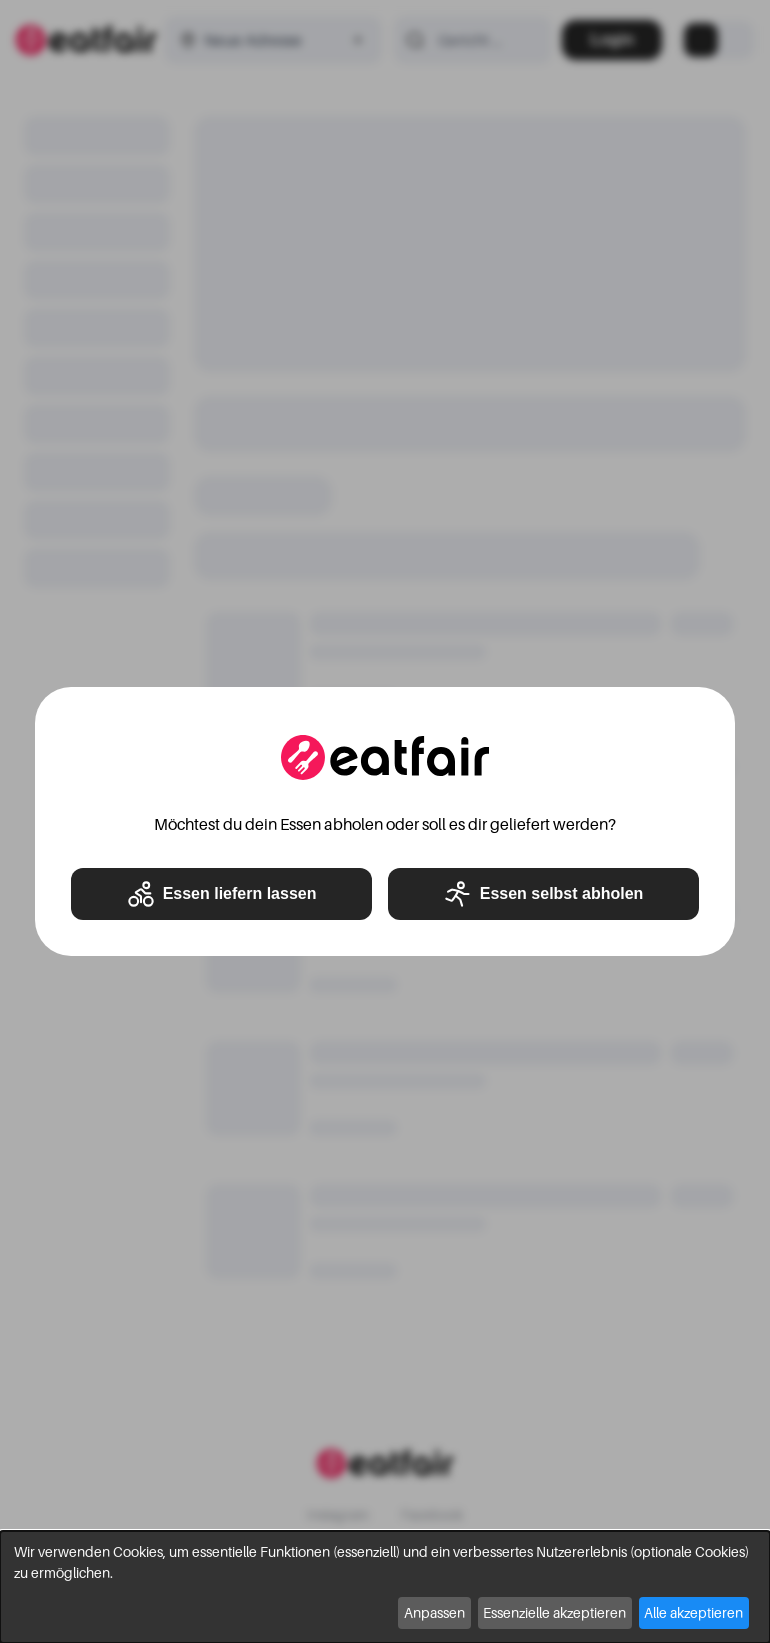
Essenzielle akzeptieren (554, 1612)
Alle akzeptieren (693, 1612)
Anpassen (434, 1612)
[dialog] (385, 1587)
